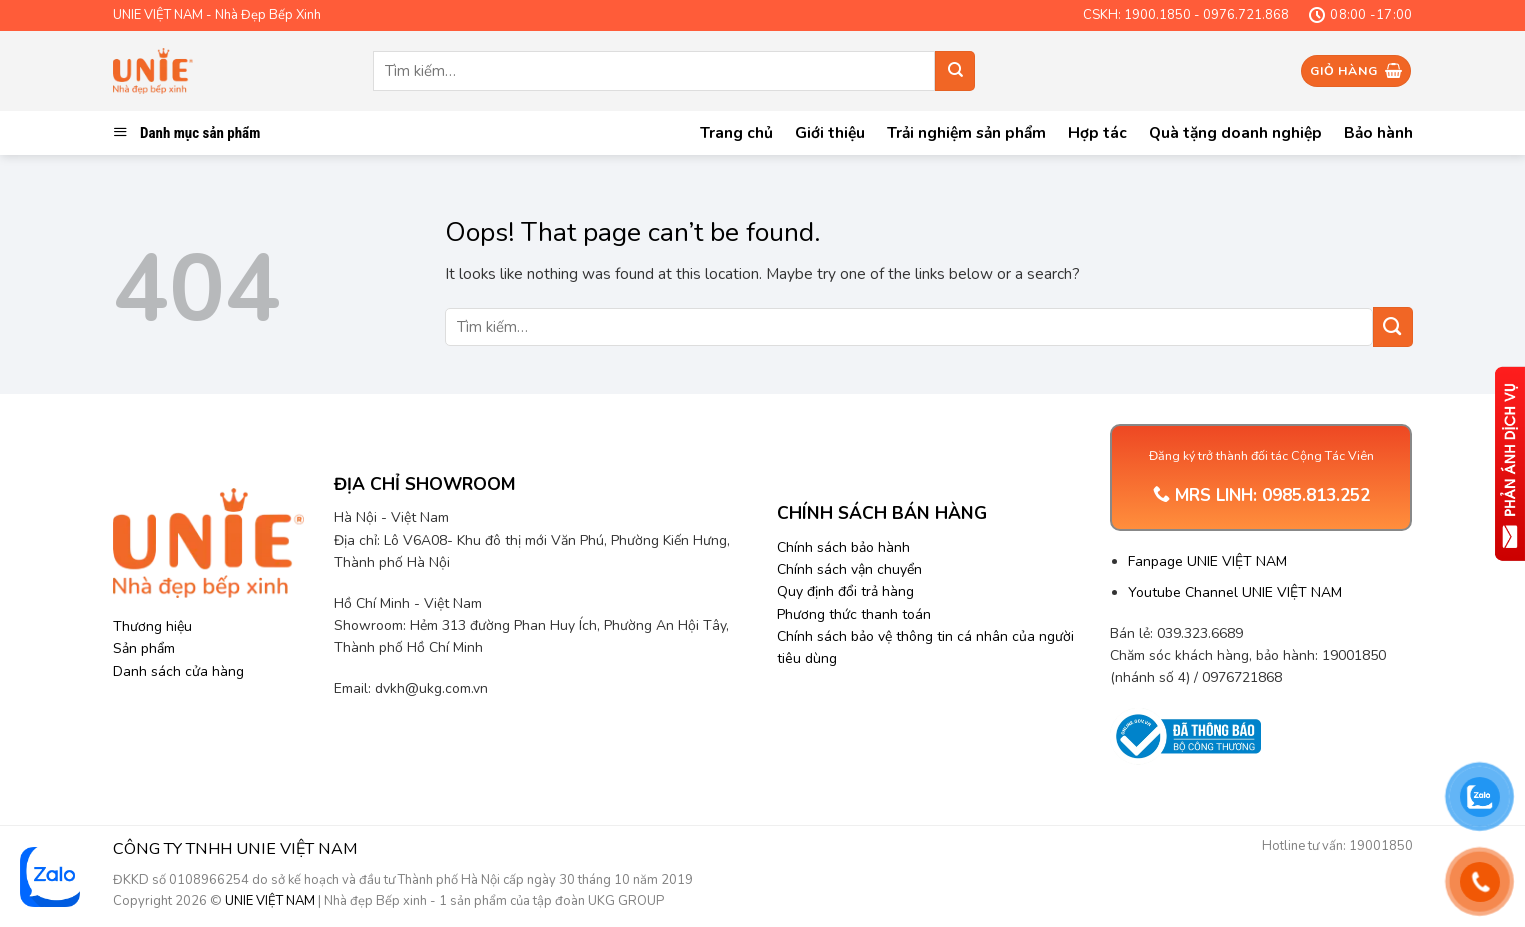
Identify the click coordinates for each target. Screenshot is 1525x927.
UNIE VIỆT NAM (270, 901)
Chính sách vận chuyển (849, 569)
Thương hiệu (152, 626)
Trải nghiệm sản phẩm (966, 132)
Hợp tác (1097, 132)
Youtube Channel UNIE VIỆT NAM (1235, 592)
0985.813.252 (1316, 495)
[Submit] (955, 71)
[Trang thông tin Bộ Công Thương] (1185, 736)
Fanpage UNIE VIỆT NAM (1207, 561)
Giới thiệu (830, 132)
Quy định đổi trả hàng (845, 591)
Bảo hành (1378, 132)
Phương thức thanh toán (854, 614)
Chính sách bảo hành (843, 547)
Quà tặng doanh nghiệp (1235, 132)
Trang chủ (736, 132)
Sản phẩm (144, 648)
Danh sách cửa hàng (178, 671)
